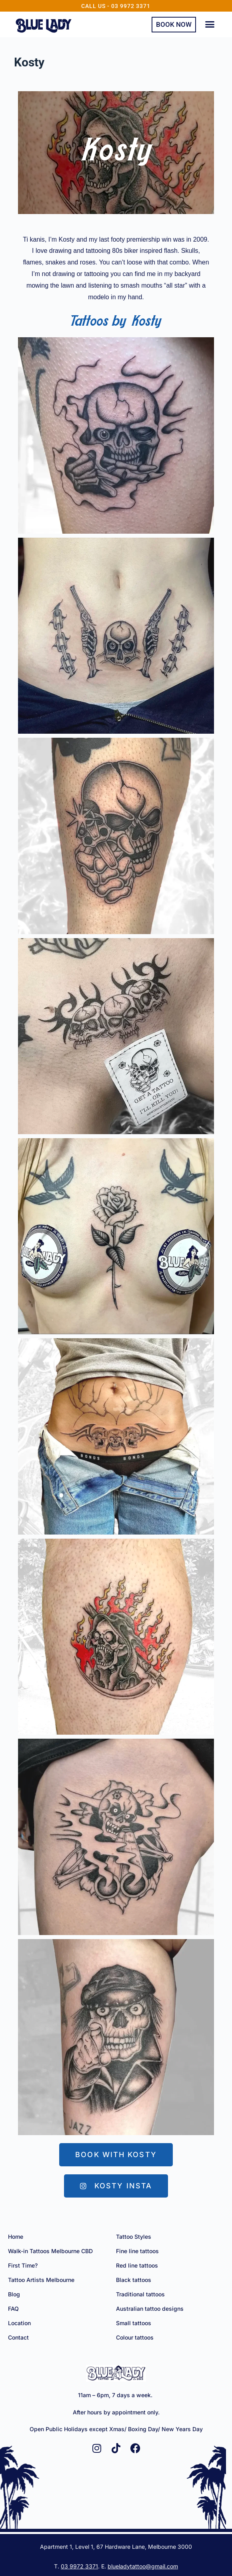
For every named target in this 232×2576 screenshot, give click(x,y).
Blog (14, 2294)
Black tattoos (133, 2279)
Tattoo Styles (133, 2236)
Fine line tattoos (137, 2251)
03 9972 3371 (79, 2566)
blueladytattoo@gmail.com (143, 2566)
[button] (210, 24)
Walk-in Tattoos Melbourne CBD (50, 2251)
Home (15, 2236)
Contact (18, 2337)
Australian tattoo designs (150, 2308)
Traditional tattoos (140, 2294)
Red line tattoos (137, 2265)
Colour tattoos (135, 2337)
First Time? (23, 2265)
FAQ (13, 2308)
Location (19, 2323)
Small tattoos (133, 2323)
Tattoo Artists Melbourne (41, 2279)
